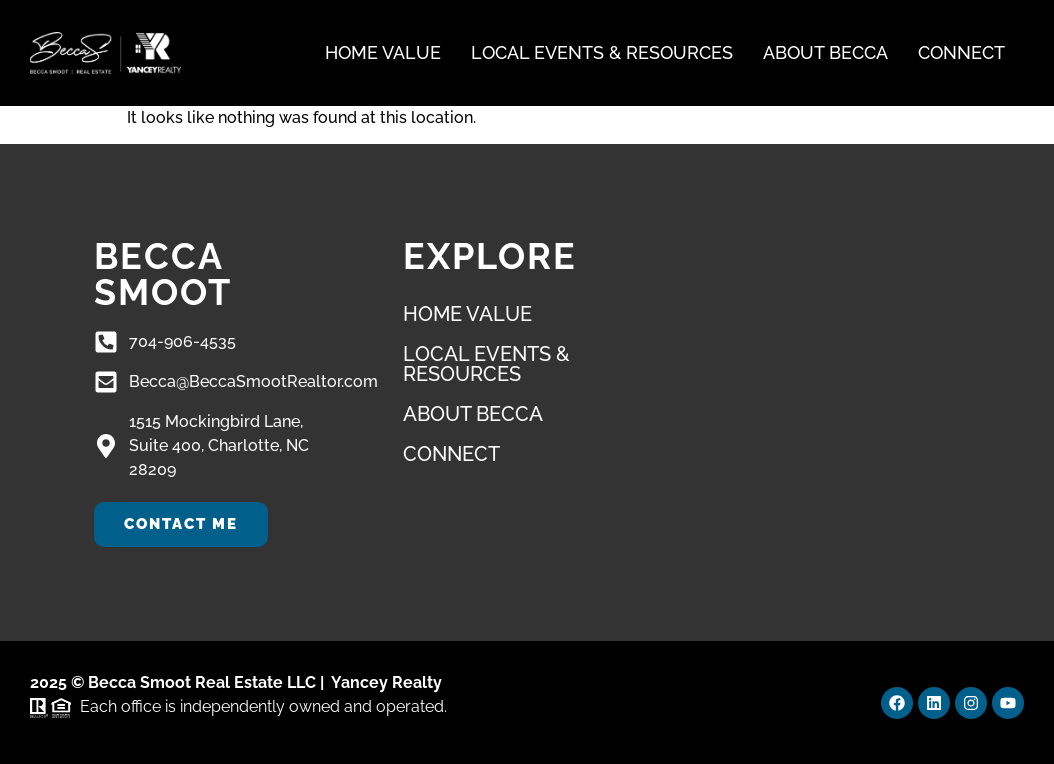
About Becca (825, 52)
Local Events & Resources (602, 52)
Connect (961, 52)
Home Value (383, 52)
